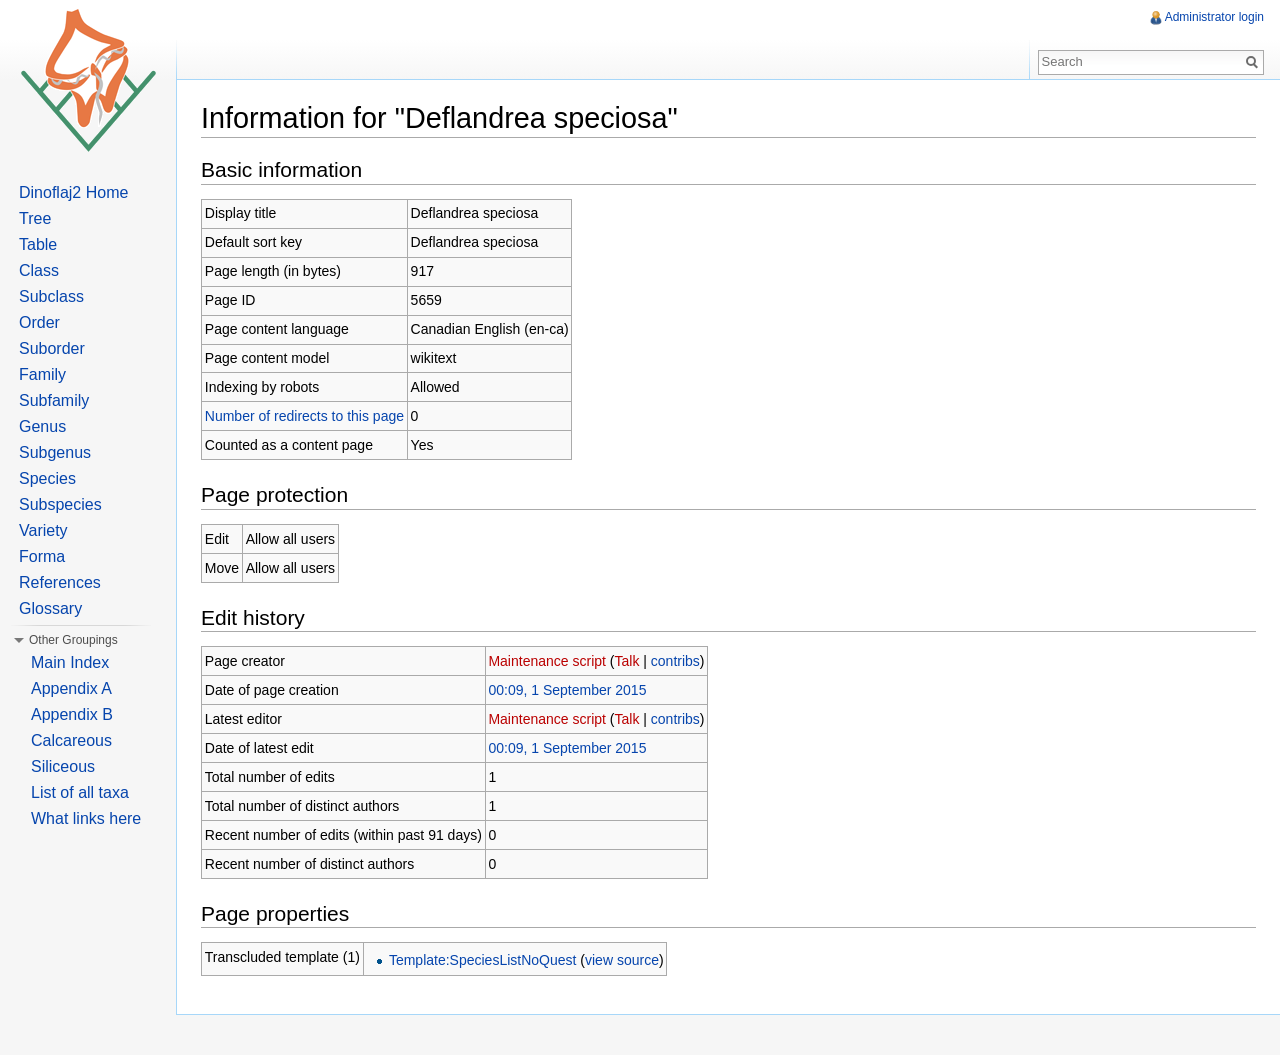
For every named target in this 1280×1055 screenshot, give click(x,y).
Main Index (70, 662)
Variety (43, 530)
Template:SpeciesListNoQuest (483, 960)
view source (622, 960)
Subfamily (54, 400)
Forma (42, 556)
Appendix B (72, 714)
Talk (627, 661)
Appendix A (71, 688)
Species (47, 478)
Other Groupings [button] (73, 640)
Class (39, 270)
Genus (42, 426)
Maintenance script (547, 661)
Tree (35, 218)
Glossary (50, 608)
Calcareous (71, 740)
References (60, 582)
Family (42, 374)
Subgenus (55, 452)
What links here (86, 818)
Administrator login (1214, 17)
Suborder (52, 348)
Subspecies (60, 504)
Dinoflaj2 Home (73, 192)
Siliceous (63, 766)
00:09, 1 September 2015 (567, 690)
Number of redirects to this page (304, 416)
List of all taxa (80, 792)
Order (39, 322)
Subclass (51, 296)
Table (38, 244)
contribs (675, 661)
